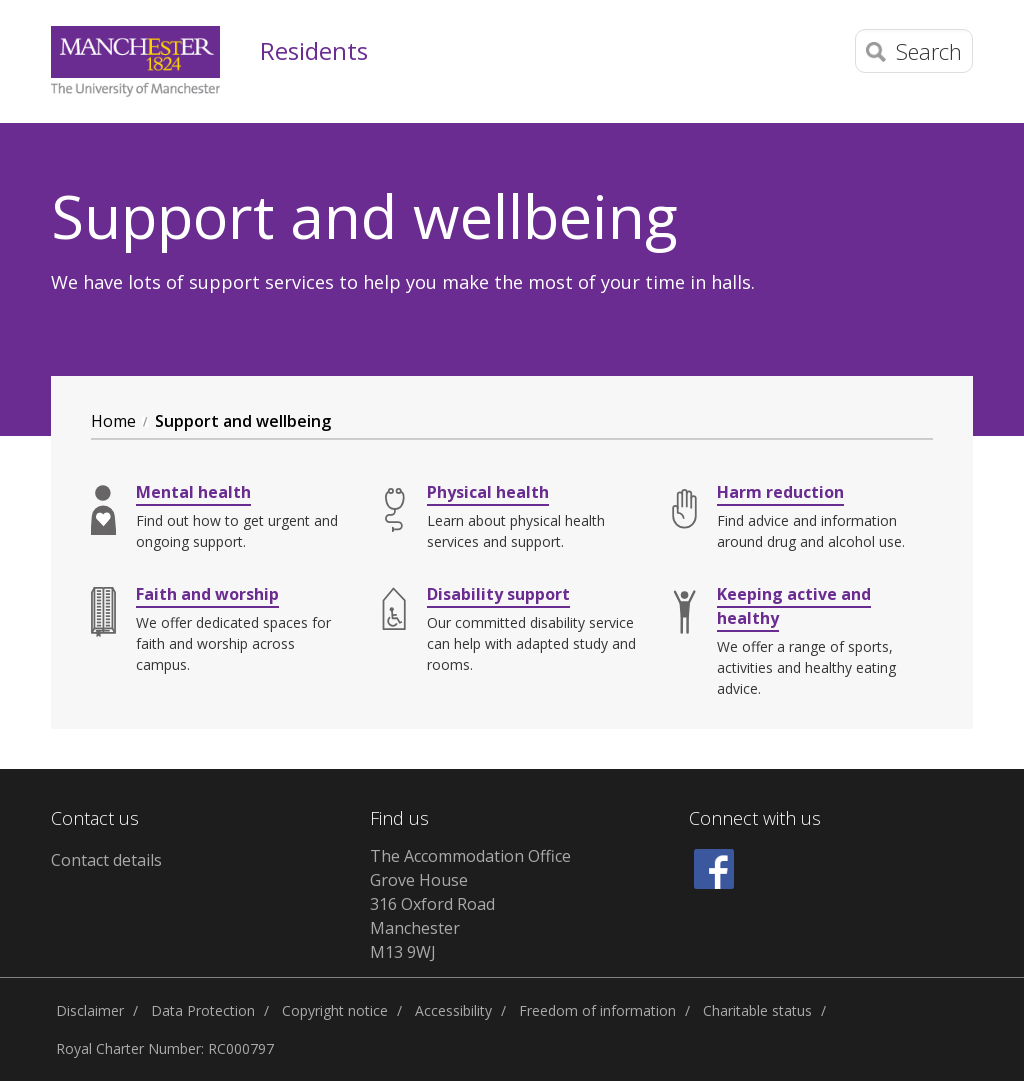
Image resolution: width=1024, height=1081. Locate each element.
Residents (314, 51)
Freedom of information (597, 1010)
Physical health (488, 492)
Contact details (106, 860)
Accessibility (453, 1010)
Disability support (498, 594)
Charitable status (757, 1010)
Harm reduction (780, 492)
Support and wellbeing (243, 421)
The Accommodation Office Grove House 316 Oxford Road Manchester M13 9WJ (470, 904)
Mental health (193, 492)
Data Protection (203, 1010)
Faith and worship (207, 594)
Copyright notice (335, 1010)
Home (113, 421)
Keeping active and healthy (794, 606)
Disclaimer (90, 1010)
